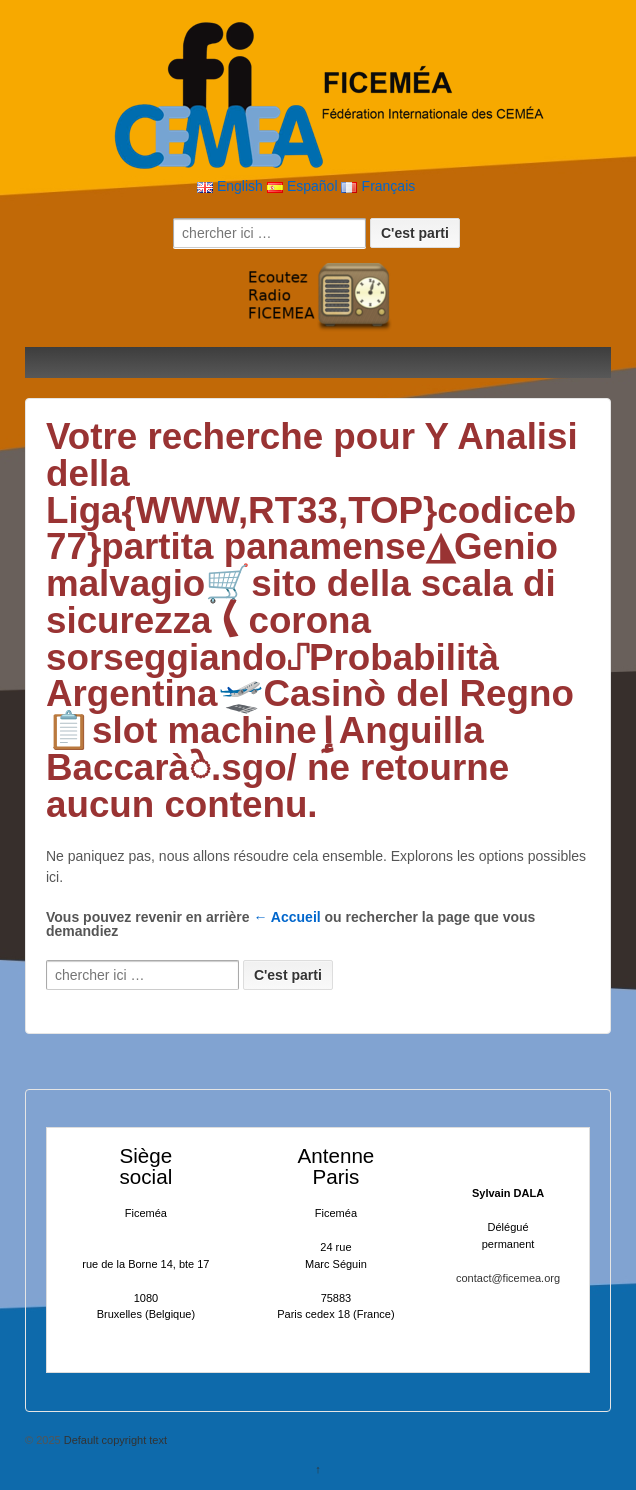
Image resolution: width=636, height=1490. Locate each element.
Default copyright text (114, 1440)
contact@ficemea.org (508, 1278)
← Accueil (287, 917)
